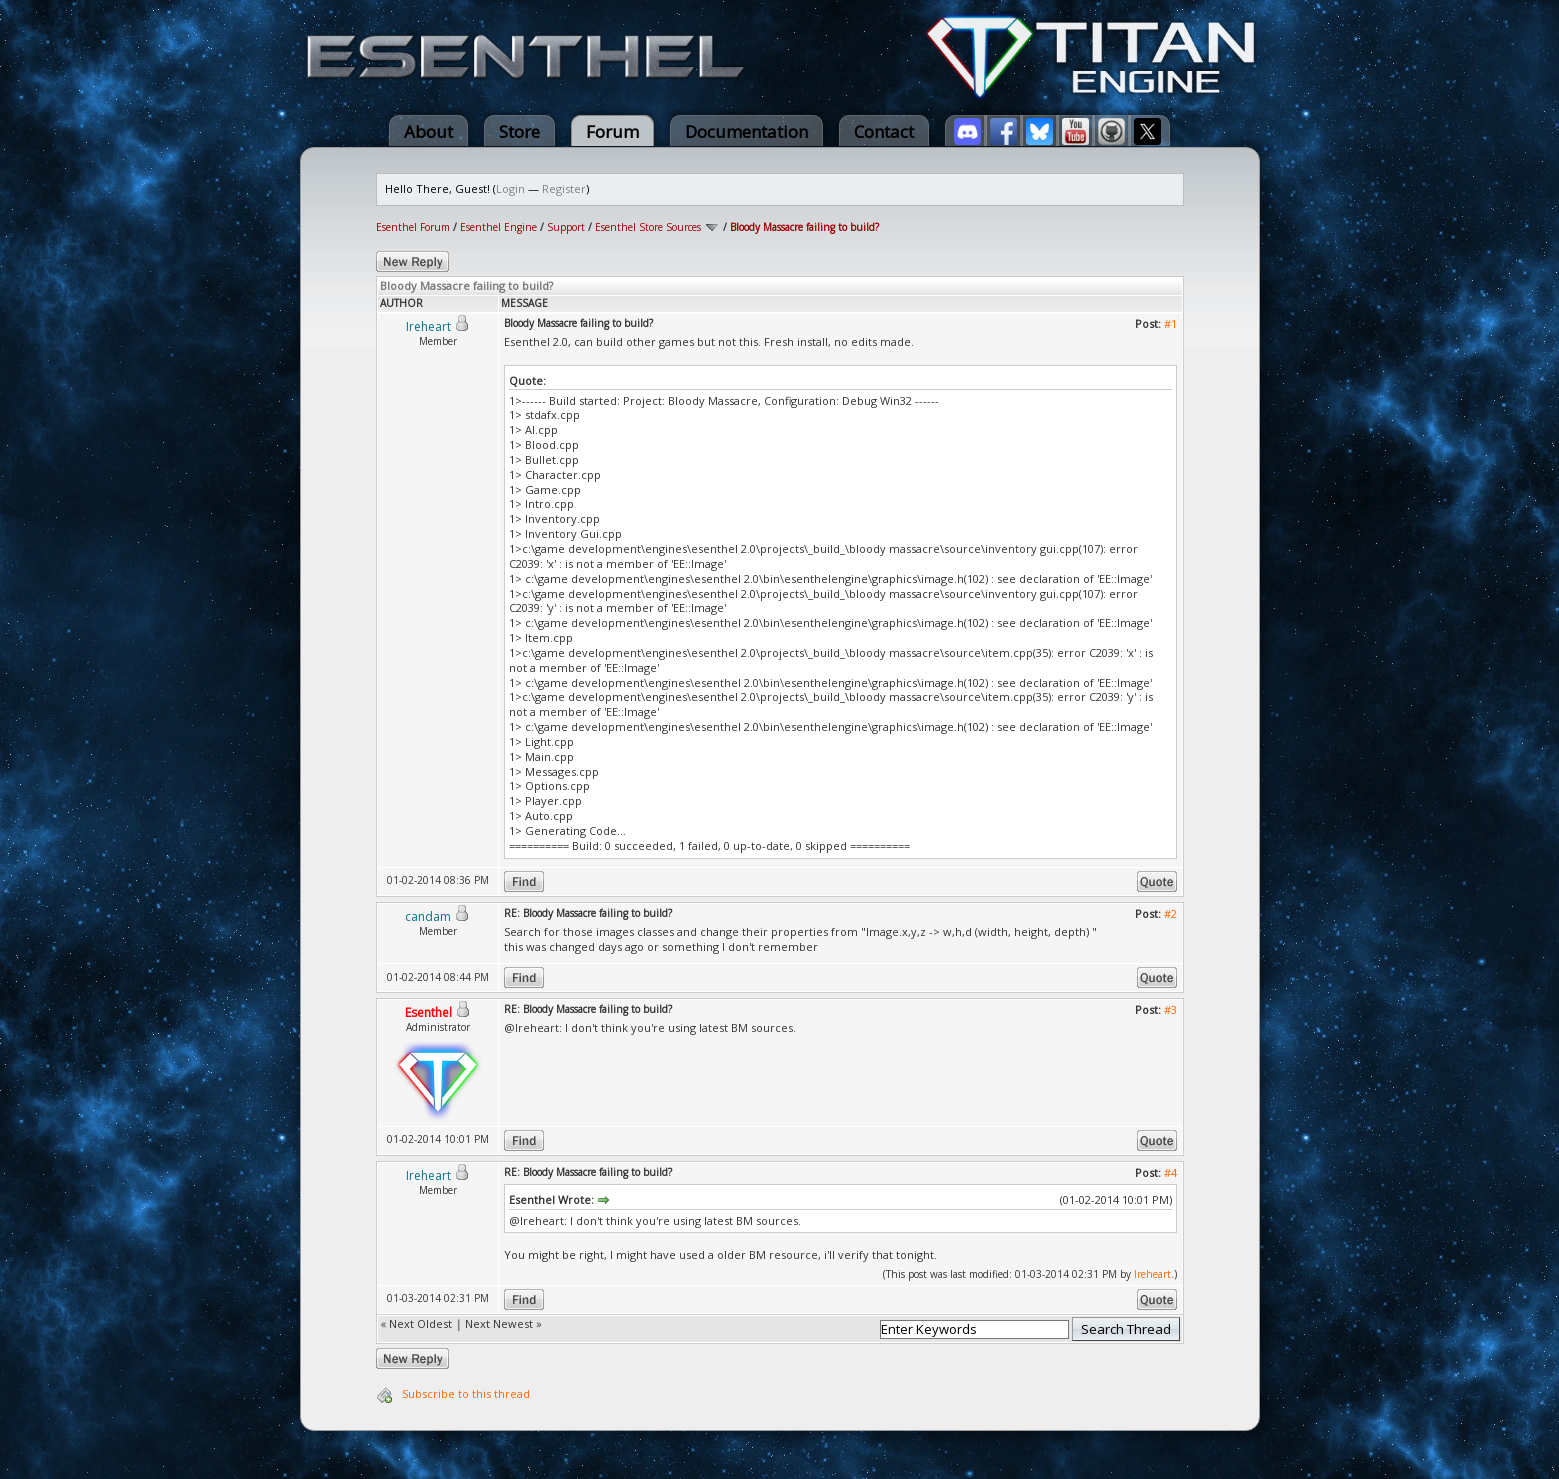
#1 (1170, 323)
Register (564, 188)
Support (566, 227)
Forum (612, 131)
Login (510, 188)
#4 (1170, 1172)
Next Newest (499, 1323)
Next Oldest (420, 1323)
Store (519, 131)
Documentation (746, 131)
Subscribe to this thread (466, 1393)
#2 (1170, 913)
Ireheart (1152, 1274)
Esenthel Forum (413, 227)
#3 (1170, 1009)
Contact (884, 131)
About (428, 131)
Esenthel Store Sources (648, 227)
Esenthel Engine (498, 227)
